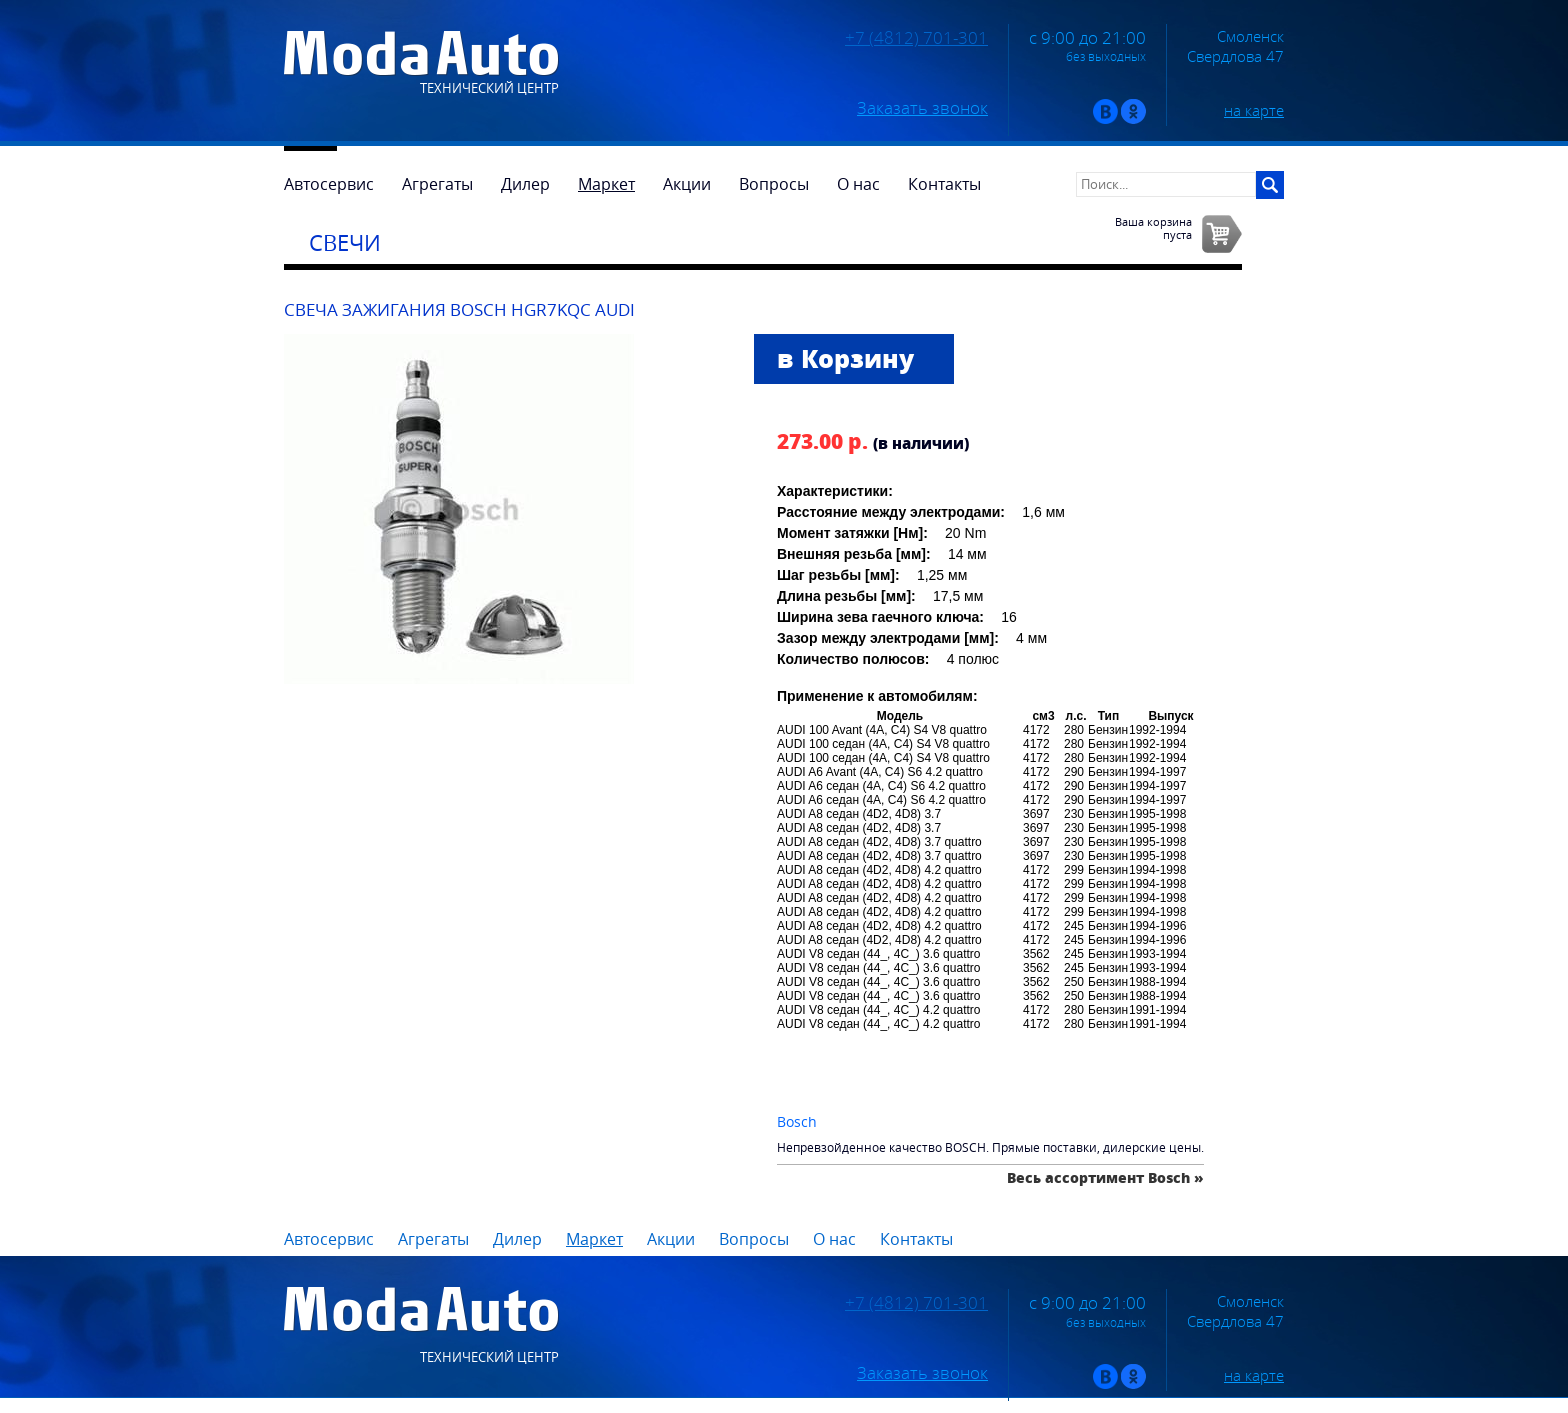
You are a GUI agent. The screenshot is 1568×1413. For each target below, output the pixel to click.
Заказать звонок (922, 108)
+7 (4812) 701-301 (916, 38)
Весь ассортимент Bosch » (1105, 1177)
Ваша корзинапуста (1153, 228)
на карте (1254, 110)
